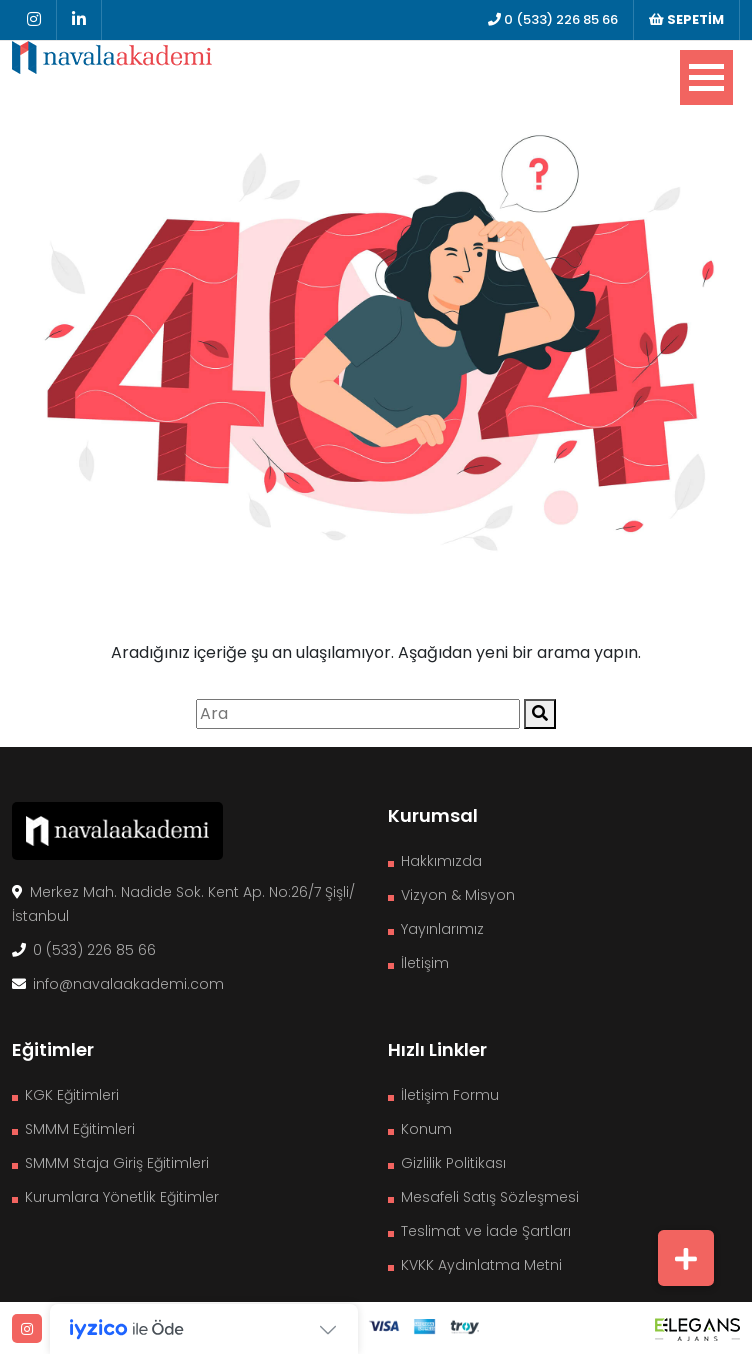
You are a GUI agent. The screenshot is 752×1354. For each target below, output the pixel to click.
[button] (686, 1258)
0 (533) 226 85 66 (553, 19)
